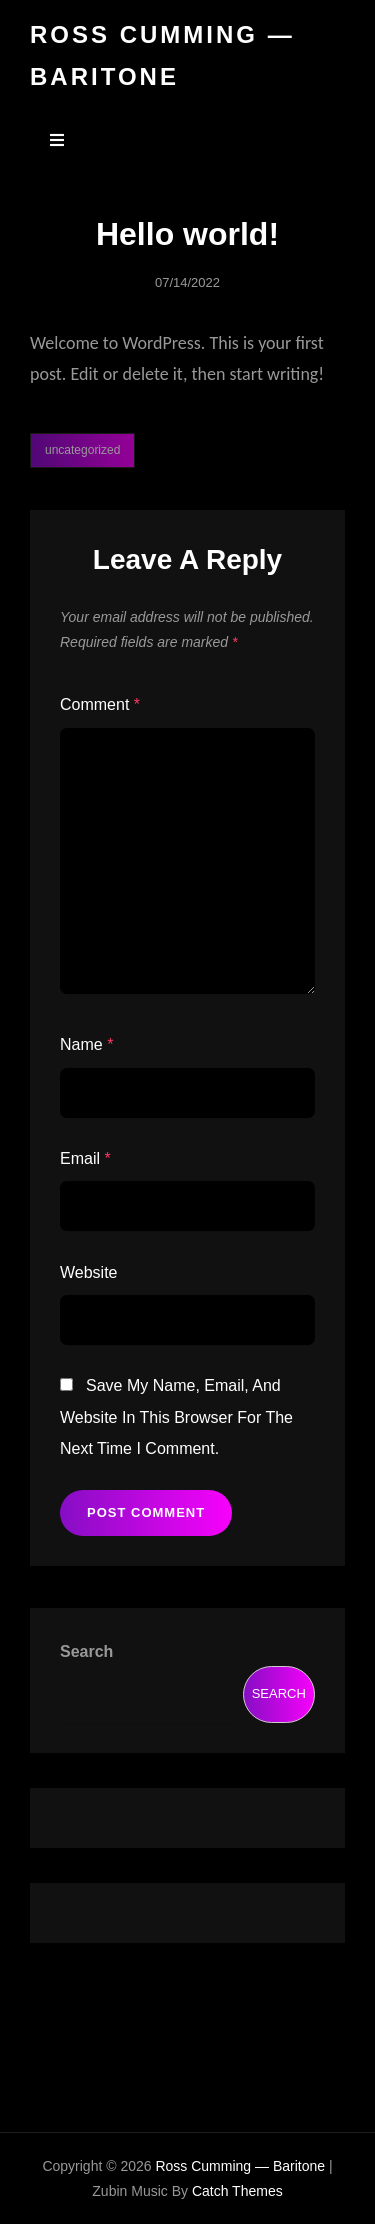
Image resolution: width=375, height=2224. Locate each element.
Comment (100, 704)
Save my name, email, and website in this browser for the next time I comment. (176, 1417)
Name (86, 1044)
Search (86, 1651)
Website (89, 1272)
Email (85, 1158)
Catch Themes (237, 2191)
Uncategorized (82, 450)
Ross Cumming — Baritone (240, 2166)
